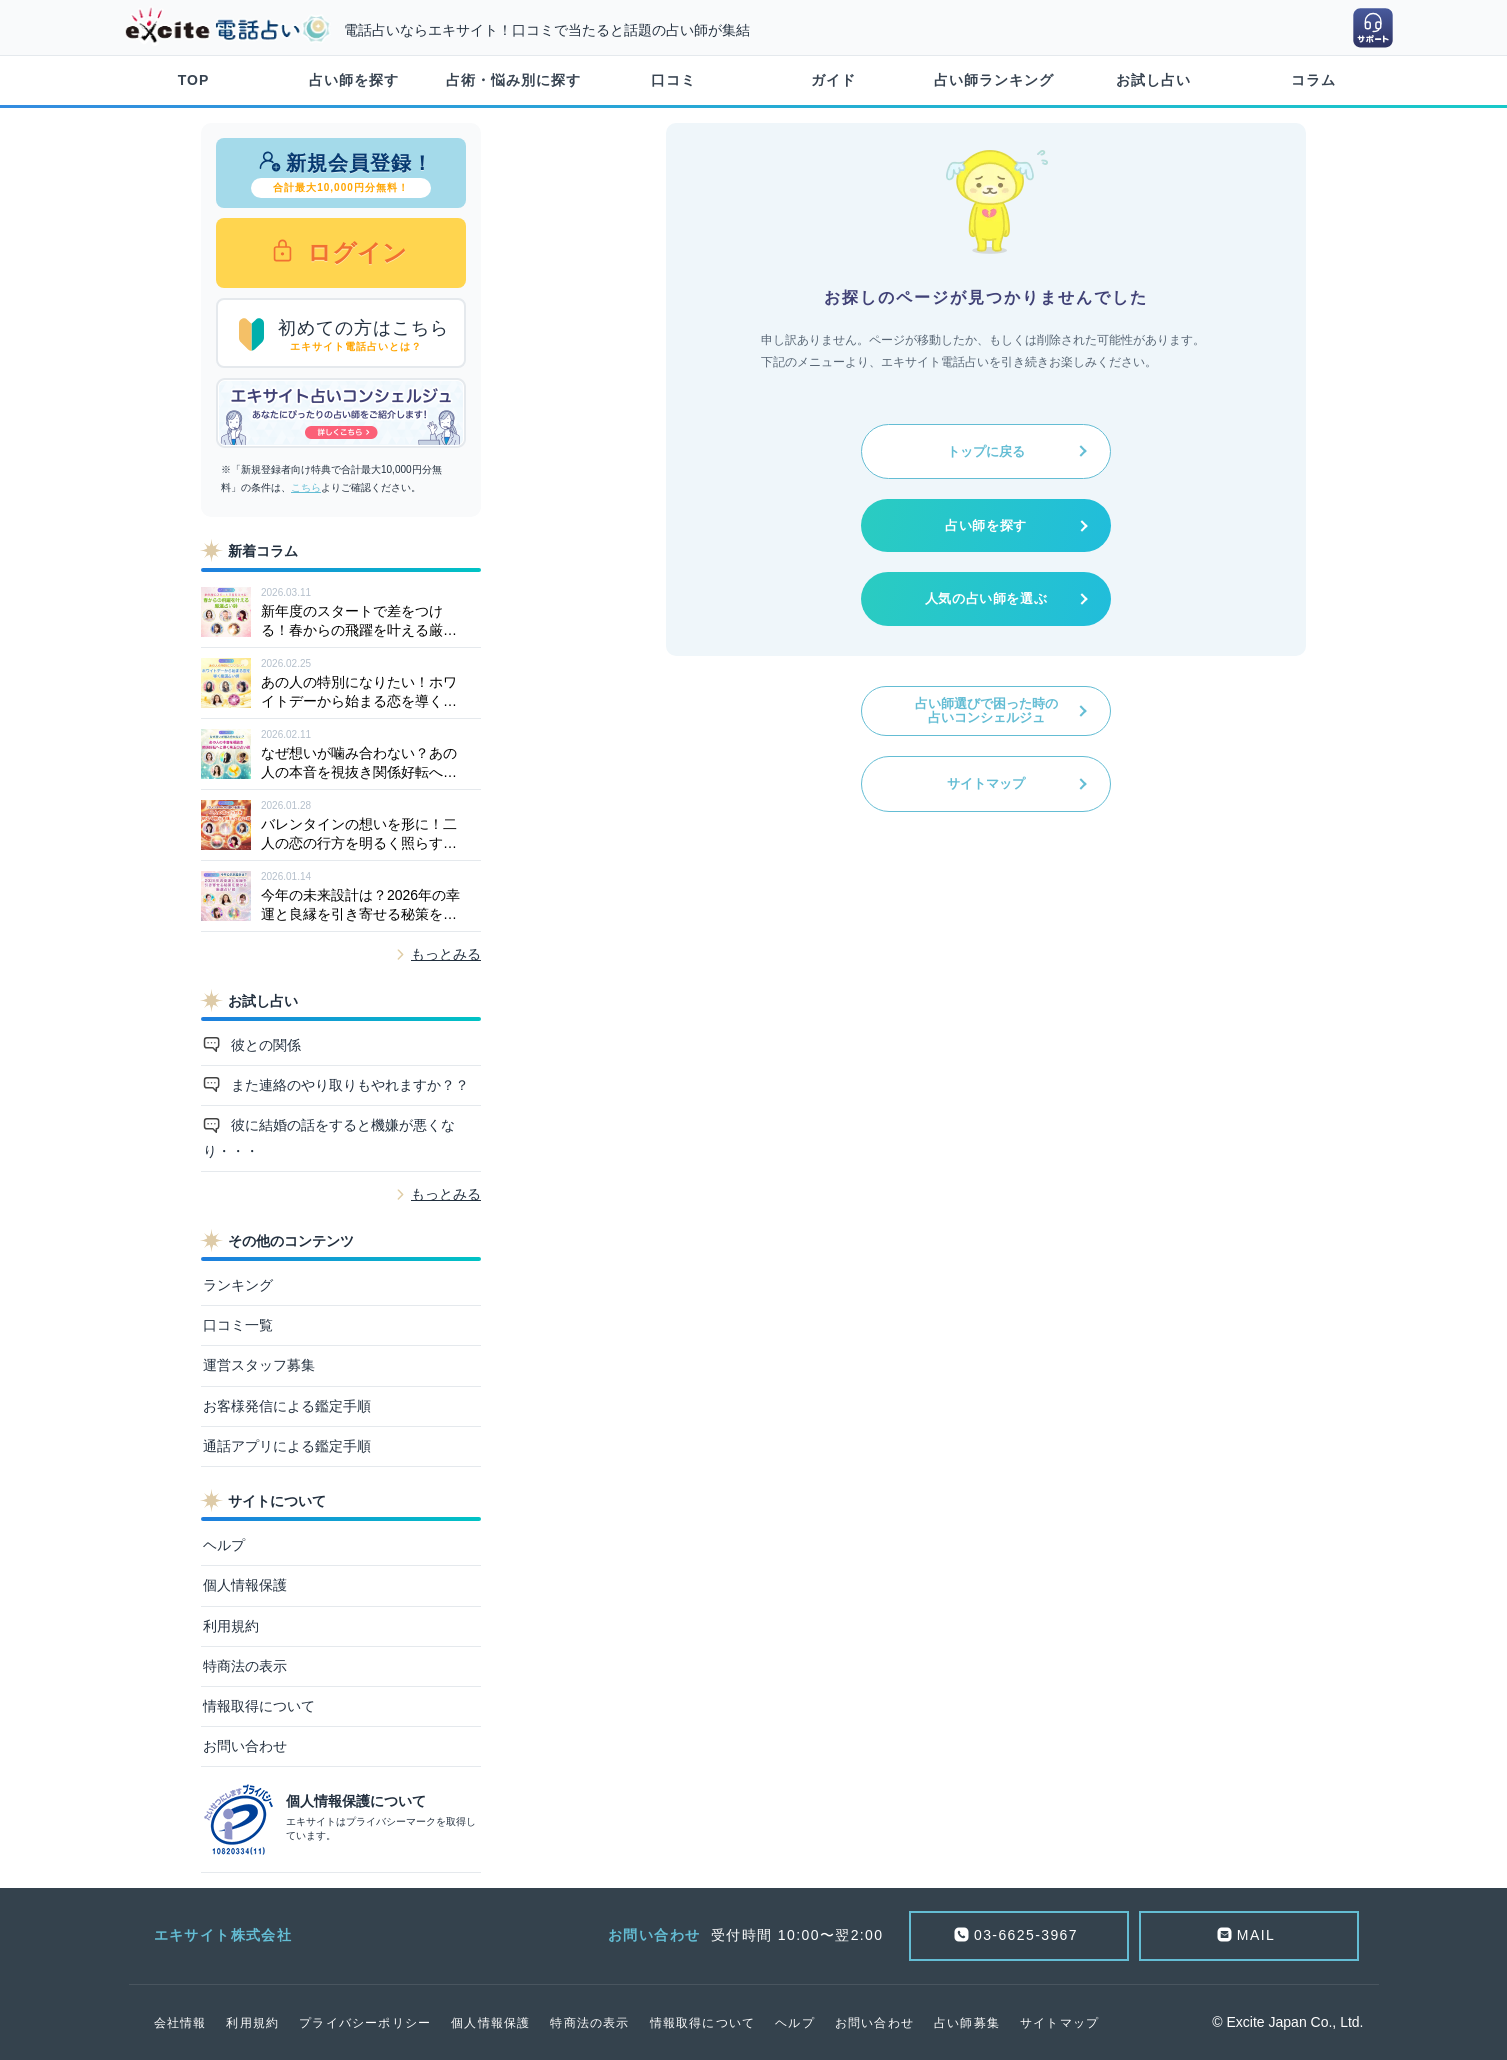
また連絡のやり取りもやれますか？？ (348, 1085)
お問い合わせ (245, 1746)
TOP (194, 80)
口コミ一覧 (238, 1325)
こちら (306, 487)
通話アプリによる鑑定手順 (287, 1446)
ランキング (238, 1285)
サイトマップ (986, 783)
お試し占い (1153, 80)
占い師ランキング (994, 80)
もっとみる (446, 954)
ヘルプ (224, 1545)
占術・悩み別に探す (513, 80)
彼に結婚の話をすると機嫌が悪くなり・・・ (329, 1137)
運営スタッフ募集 (259, 1365)
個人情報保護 (245, 1585)
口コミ (673, 80)
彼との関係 (264, 1045)
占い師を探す (354, 80)
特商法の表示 (245, 1666)
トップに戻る (986, 451)
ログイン (353, 252)
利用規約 (231, 1626)
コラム (1313, 80)
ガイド (833, 80)
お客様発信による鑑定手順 (287, 1406)
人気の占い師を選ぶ (986, 598)
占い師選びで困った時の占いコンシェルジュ (986, 710)
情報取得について (259, 1706)
